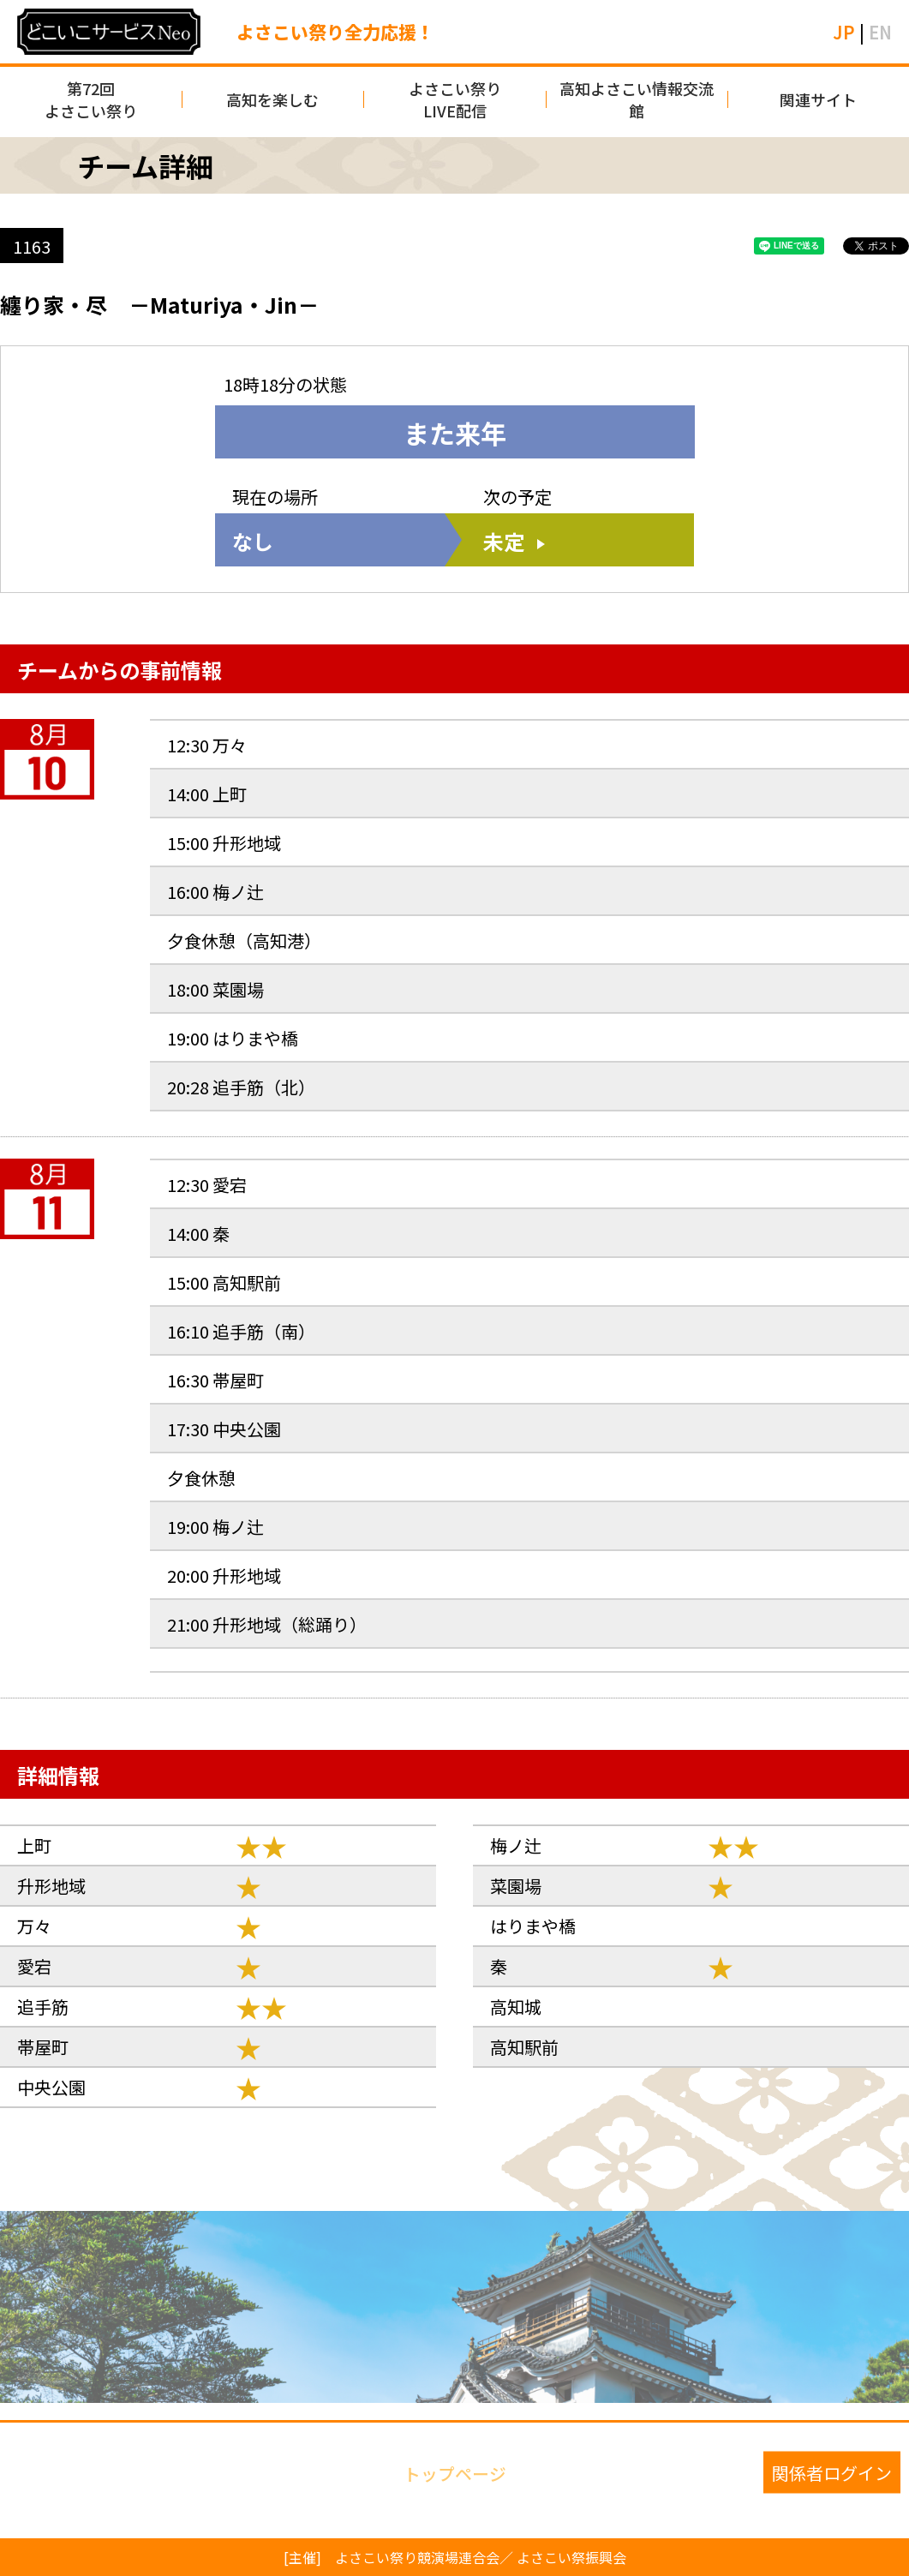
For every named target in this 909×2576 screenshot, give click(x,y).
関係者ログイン (832, 2471)
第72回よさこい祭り (91, 99)
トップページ (455, 2472)
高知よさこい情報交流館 (636, 99)
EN (880, 32)
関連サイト (818, 99)
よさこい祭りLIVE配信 (455, 99)
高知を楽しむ (272, 99)
